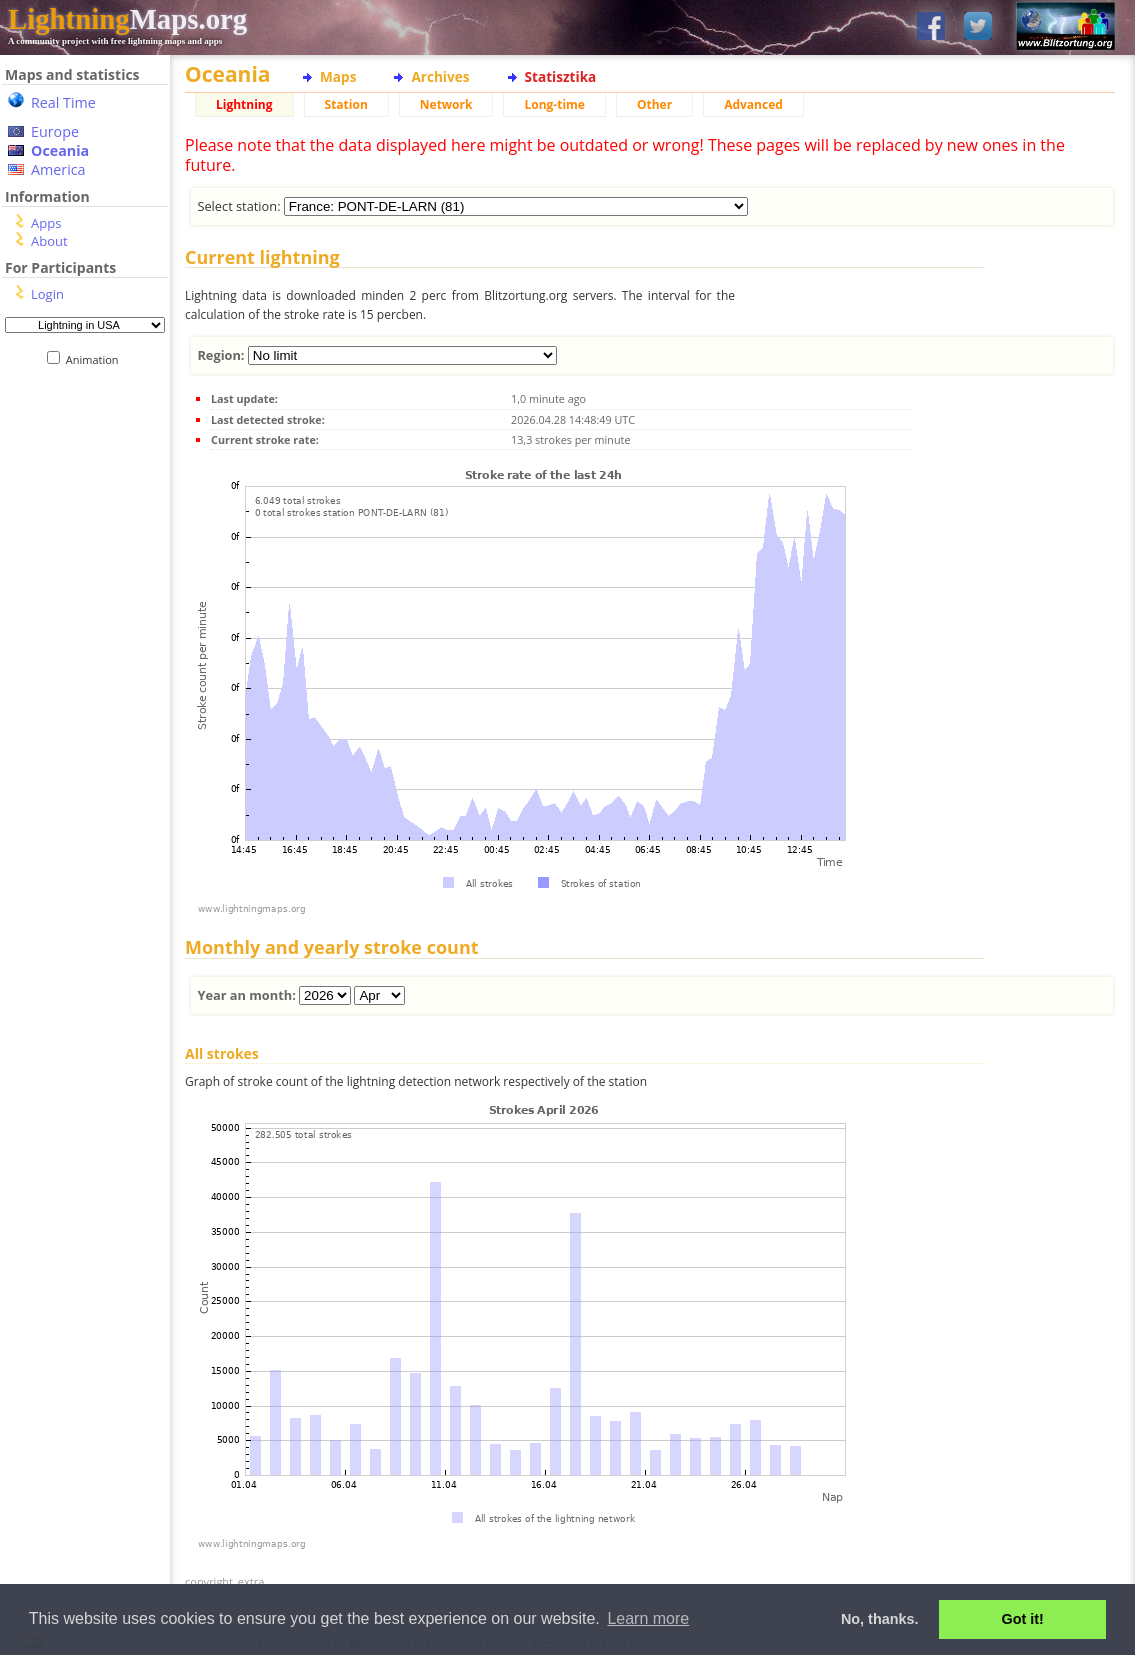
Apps (46, 223)
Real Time (63, 102)
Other (654, 104)
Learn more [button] (648, 1618)
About (49, 241)
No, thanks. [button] (880, 1619)
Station (346, 104)
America (58, 169)
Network (446, 104)
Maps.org (127, 19)
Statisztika (561, 76)
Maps (338, 76)
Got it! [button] (1023, 1619)
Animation (96, 359)
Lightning (244, 104)
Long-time (554, 104)
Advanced (753, 104)
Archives (440, 76)
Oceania (60, 150)
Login (47, 294)
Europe (55, 131)
